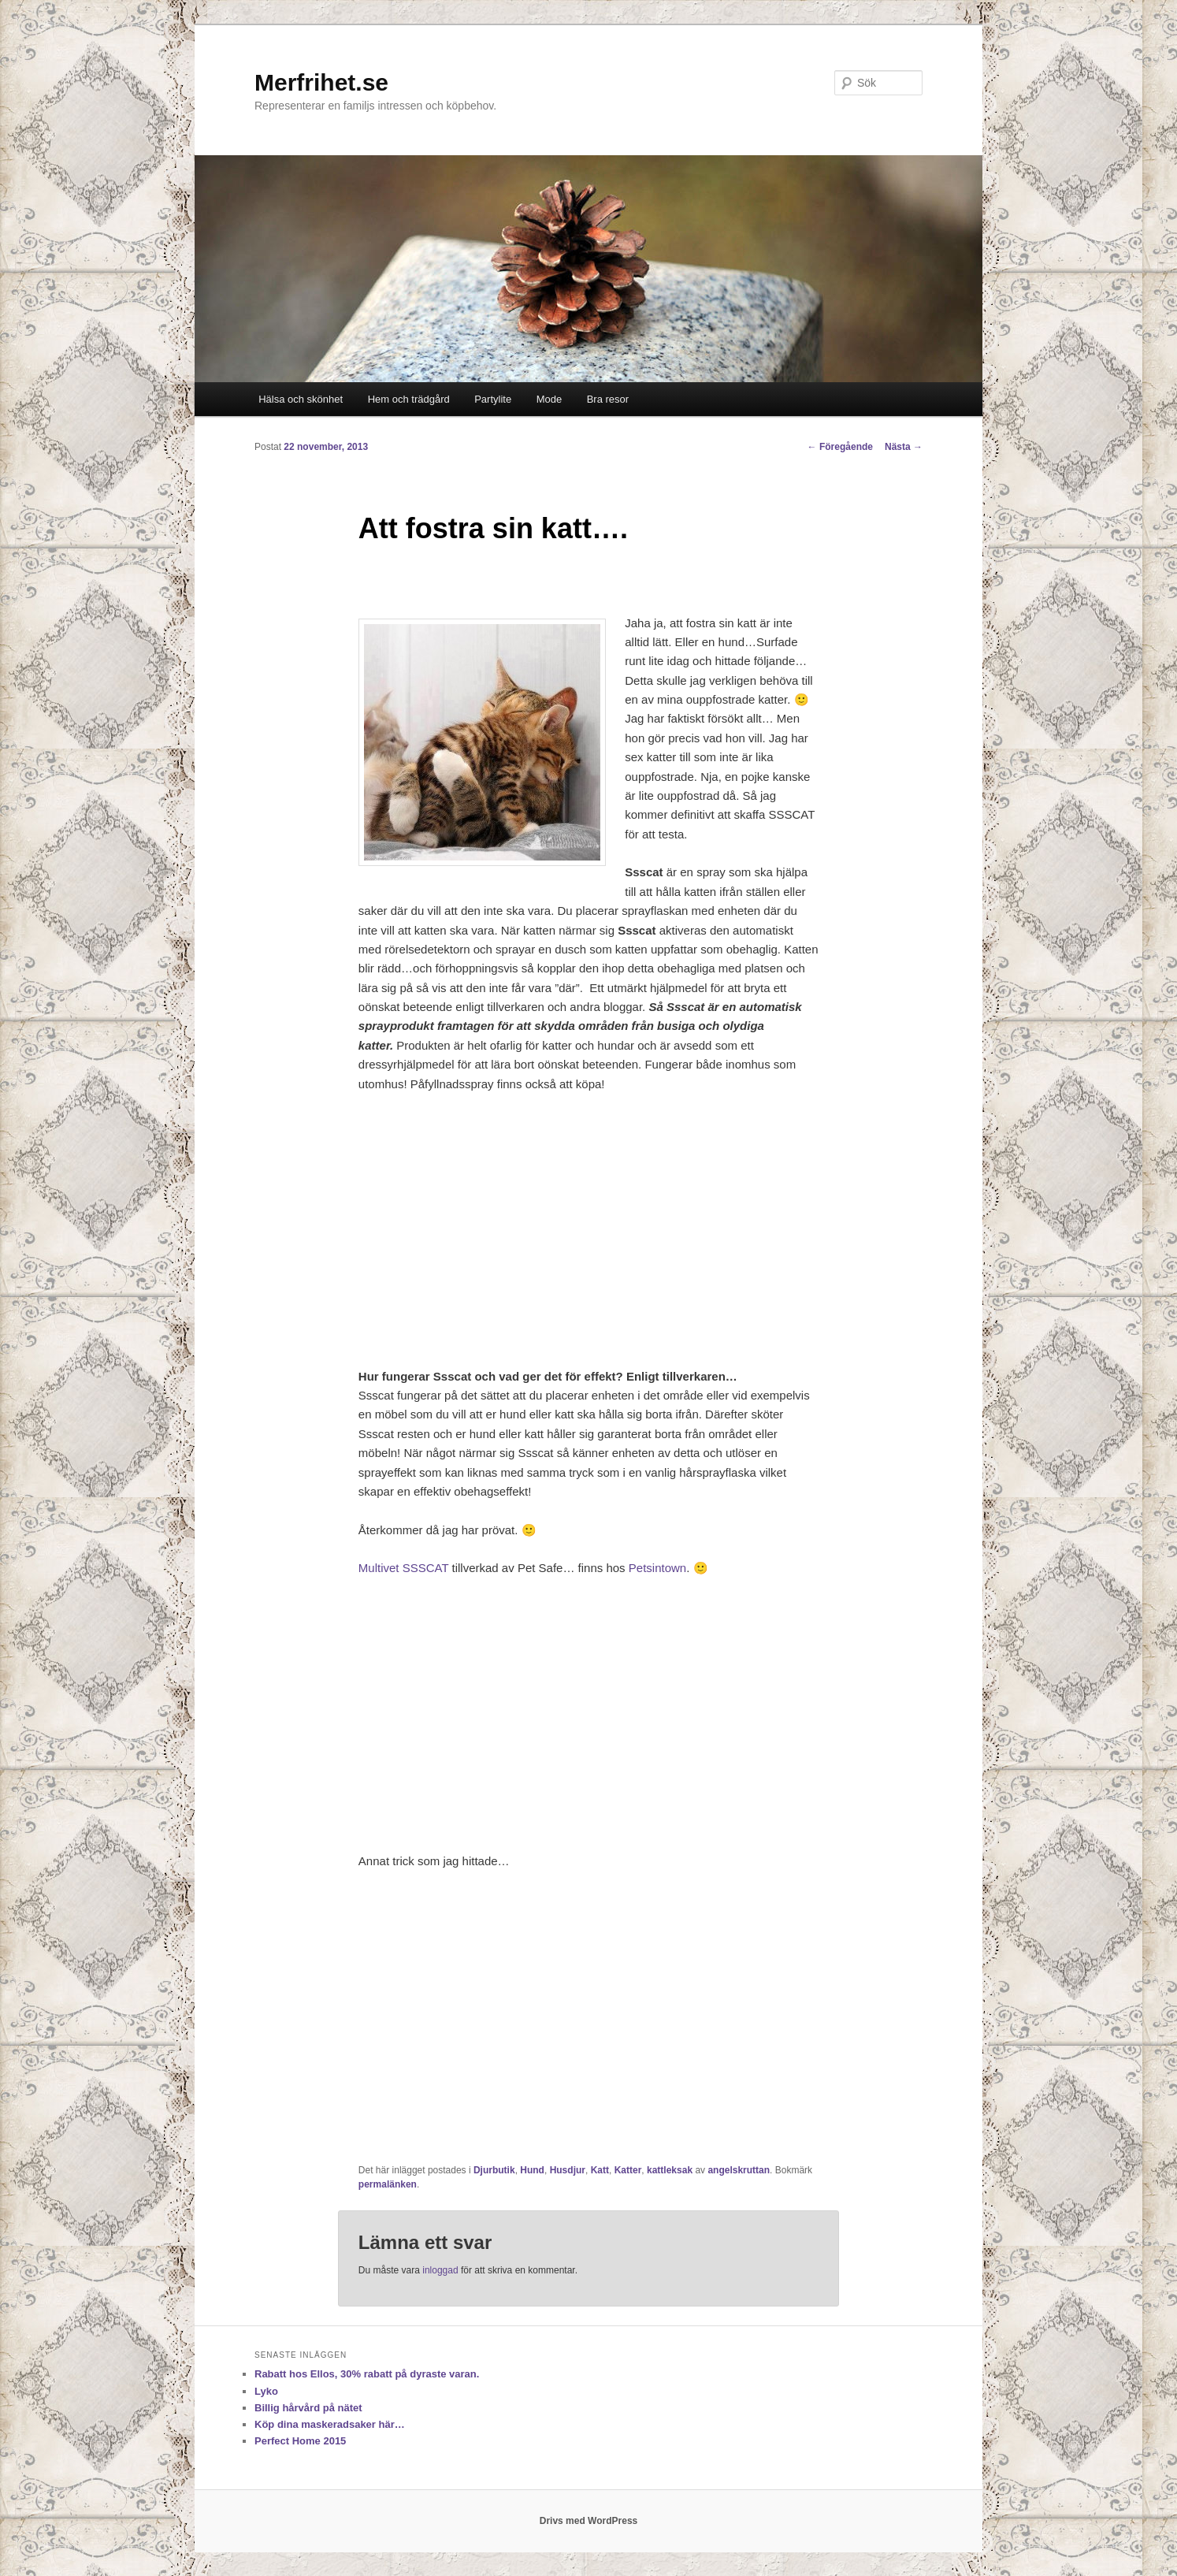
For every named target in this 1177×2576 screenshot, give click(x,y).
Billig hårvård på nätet (308, 2408)
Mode (550, 399)
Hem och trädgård (409, 399)
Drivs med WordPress (589, 2520)
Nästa (904, 446)
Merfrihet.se (321, 82)
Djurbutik (494, 2170)
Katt (600, 2170)
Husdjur (567, 2170)
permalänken (387, 2184)
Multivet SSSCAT (403, 1567)
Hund (532, 2170)
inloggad (440, 2270)
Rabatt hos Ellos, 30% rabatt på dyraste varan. (366, 2374)
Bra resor (608, 399)
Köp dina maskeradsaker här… (329, 2424)
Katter (628, 2170)
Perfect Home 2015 (300, 2441)
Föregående (840, 446)
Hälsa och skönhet (300, 399)
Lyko (266, 2391)
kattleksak (669, 2170)
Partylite (492, 399)
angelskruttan (738, 2170)
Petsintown (657, 1567)
